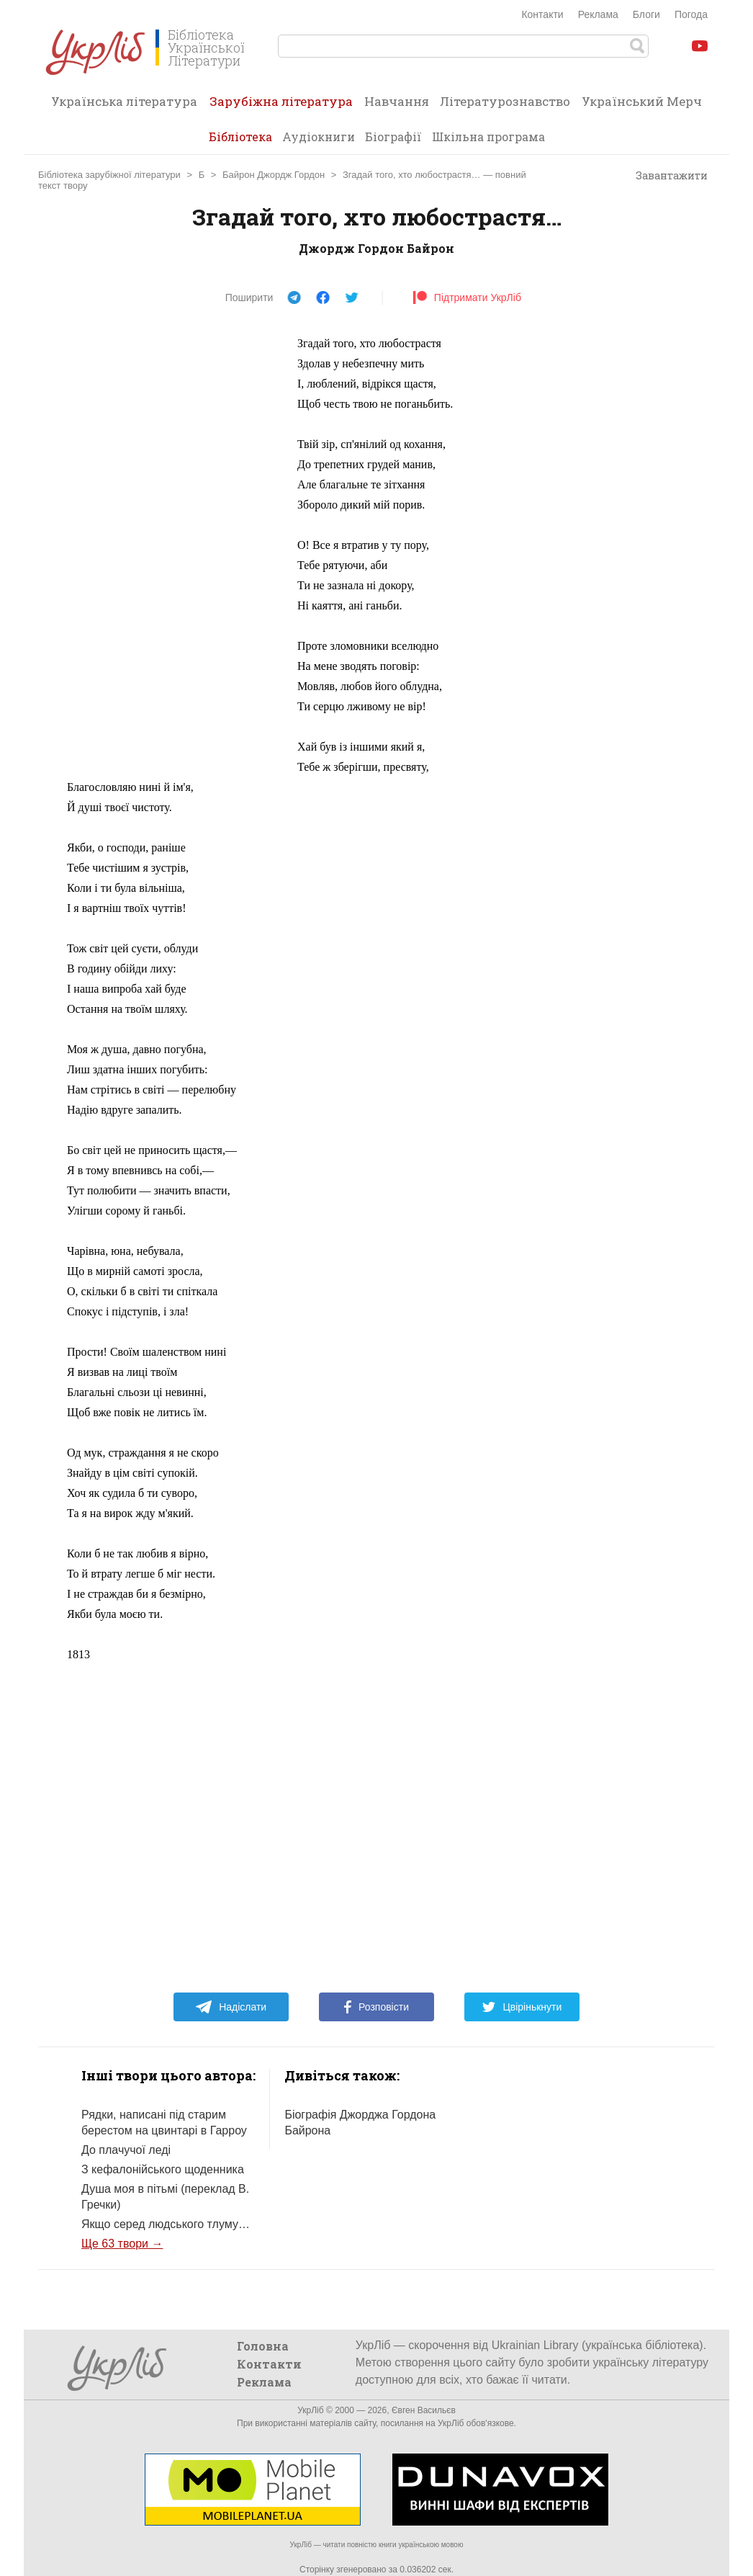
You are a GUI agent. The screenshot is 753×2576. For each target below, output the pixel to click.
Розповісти (376, 2006)
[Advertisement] (175, 550)
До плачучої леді (126, 2150)
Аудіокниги (318, 136)
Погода (691, 14)
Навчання (396, 101)
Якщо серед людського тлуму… (165, 2224)
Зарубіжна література (281, 106)
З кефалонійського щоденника (162, 2169)
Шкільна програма (488, 136)
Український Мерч (642, 101)
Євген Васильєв (424, 2410)
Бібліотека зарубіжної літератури (109, 174)
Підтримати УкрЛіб (466, 297)
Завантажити (665, 175)
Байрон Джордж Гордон (273, 174)
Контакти (542, 14)
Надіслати (230, 2006)
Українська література (124, 101)
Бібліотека (240, 136)
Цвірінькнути (522, 2006)
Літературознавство (505, 101)
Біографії (393, 136)
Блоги (646, 14)
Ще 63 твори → (122, 2243)
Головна (263, 2345)
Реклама (598, 14)
